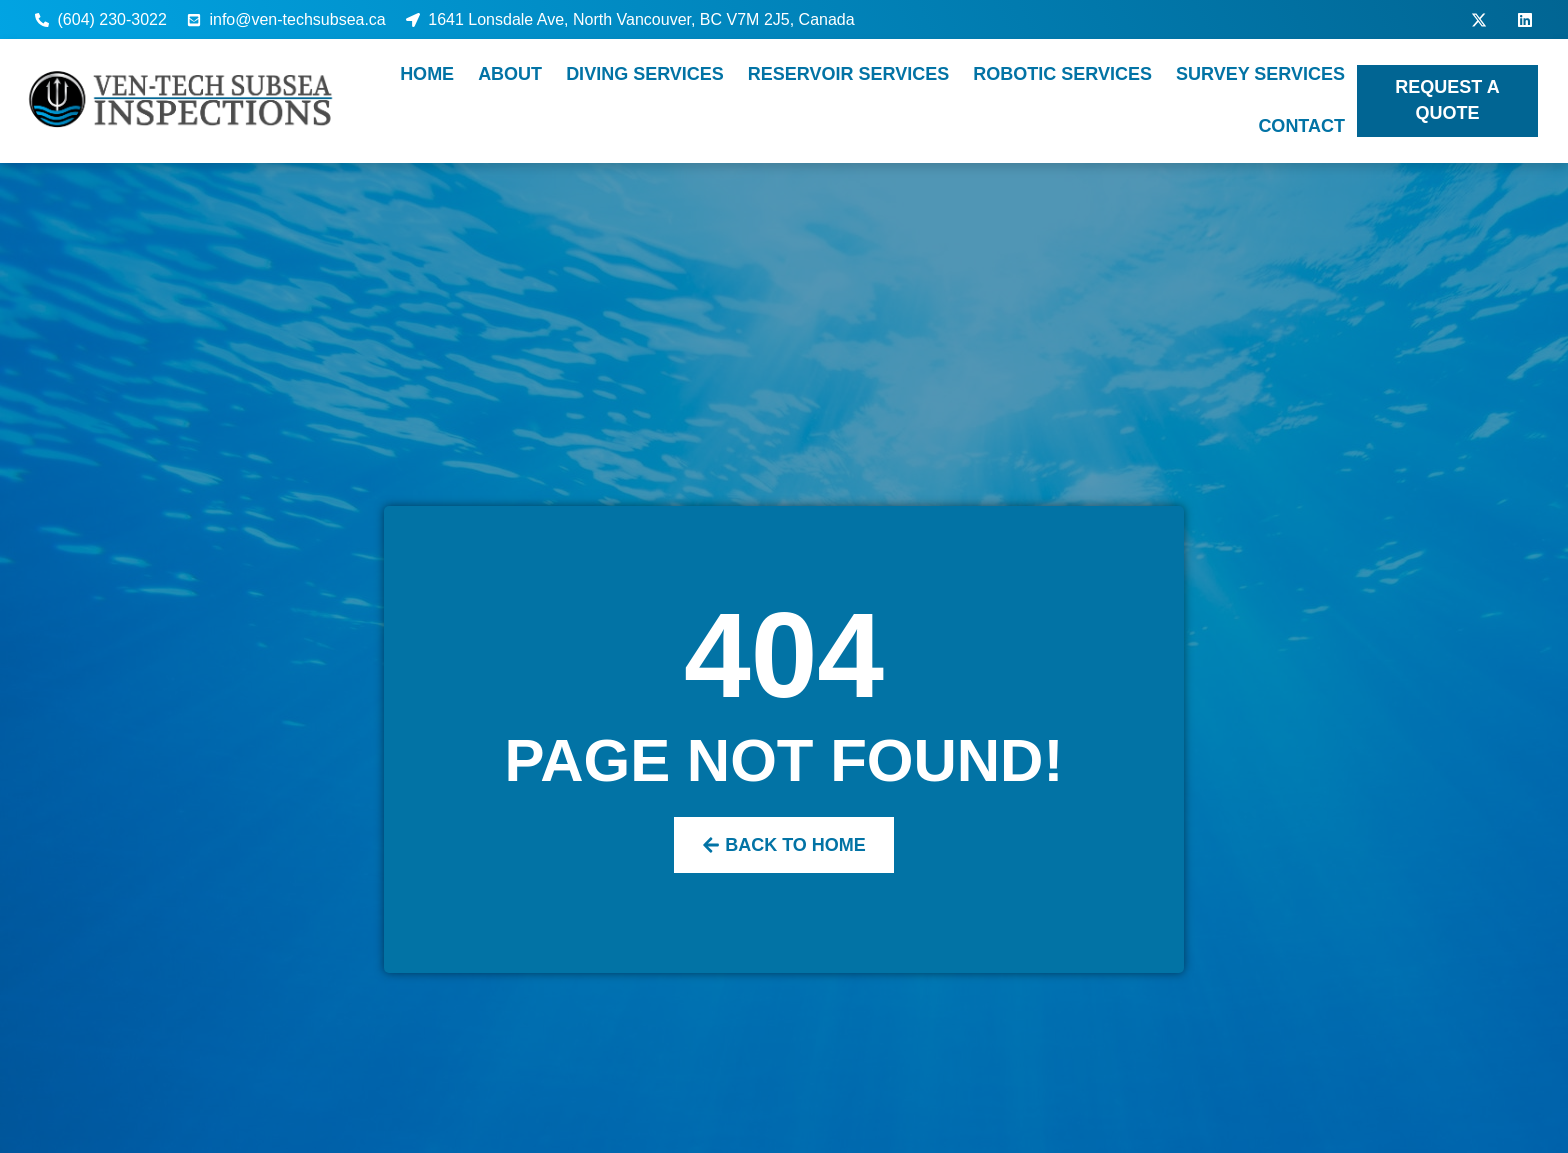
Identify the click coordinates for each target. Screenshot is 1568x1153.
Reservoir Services (848, 74)
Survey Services (1260, 74)
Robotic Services (1062, 74)
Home (427, 74)
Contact (1301, 126)
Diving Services (645, 74)
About (510, 74)
